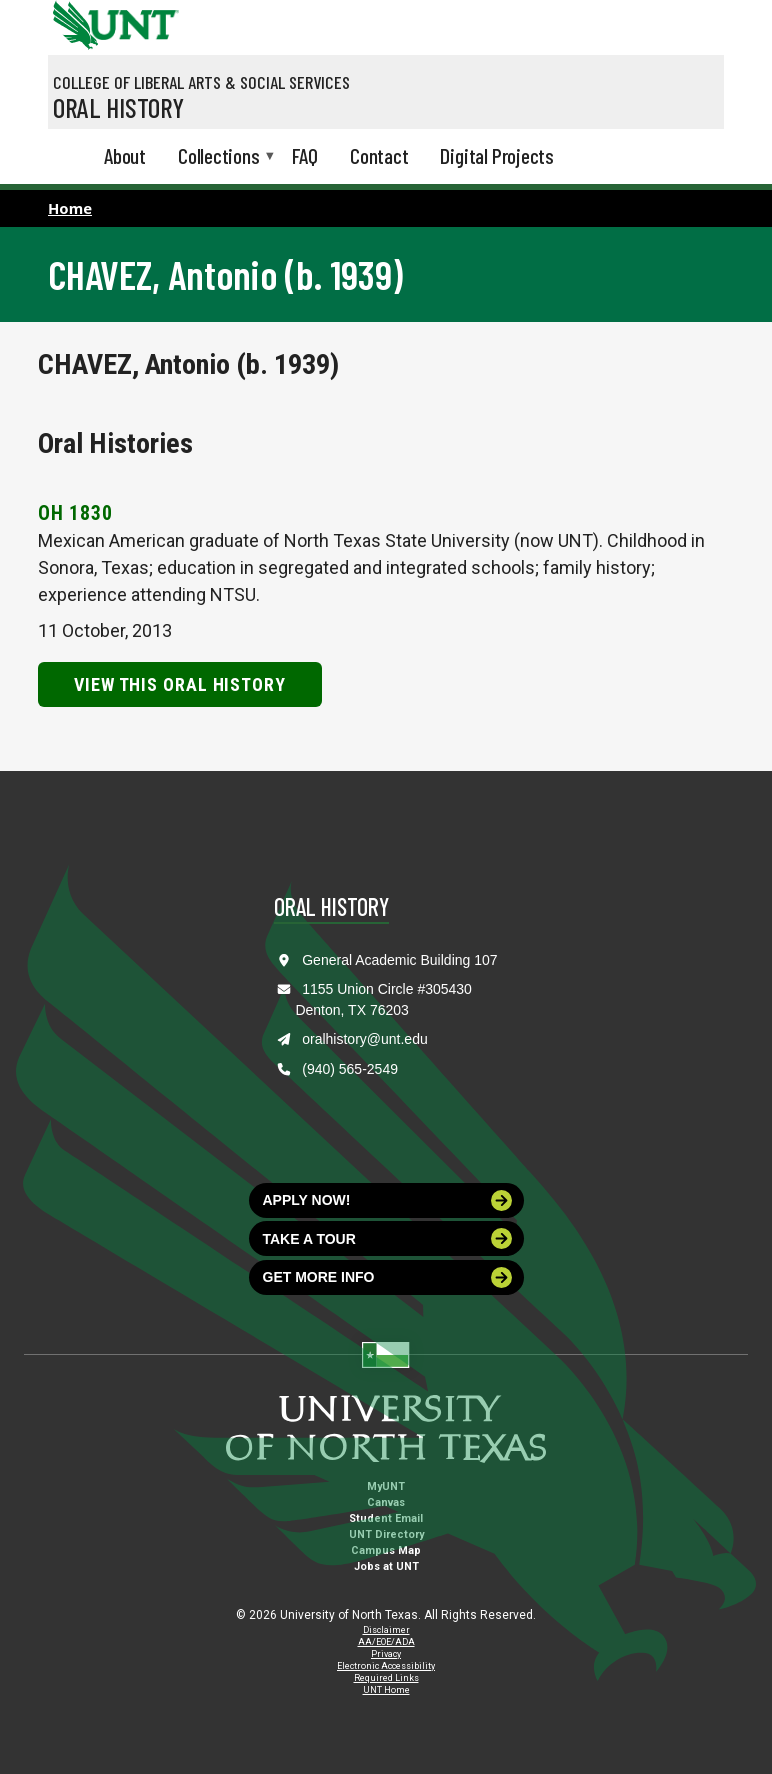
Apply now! (388, 1200)
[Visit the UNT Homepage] (148, 18)
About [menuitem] (125, 155)
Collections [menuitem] (219, 157)
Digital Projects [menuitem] (497, 155)
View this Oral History (180, 684)
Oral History (118, 107)
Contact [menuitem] (379, 155)
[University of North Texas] (73, 23)
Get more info (388, 1277)
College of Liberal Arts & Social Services (201, 82)
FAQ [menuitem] (305, 155)
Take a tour (388, 1238)
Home (70, 208)
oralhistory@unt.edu (365, 1039)
